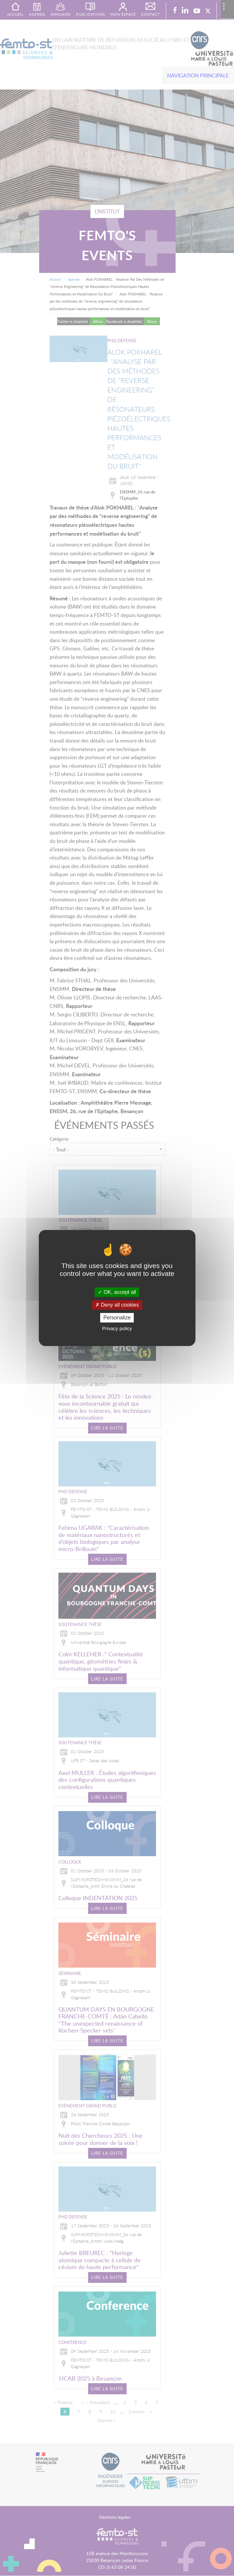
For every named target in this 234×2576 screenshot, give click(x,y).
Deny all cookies (117, 1305)
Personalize (117, 1317)
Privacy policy (117, 1328)
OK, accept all (117, 1292)
